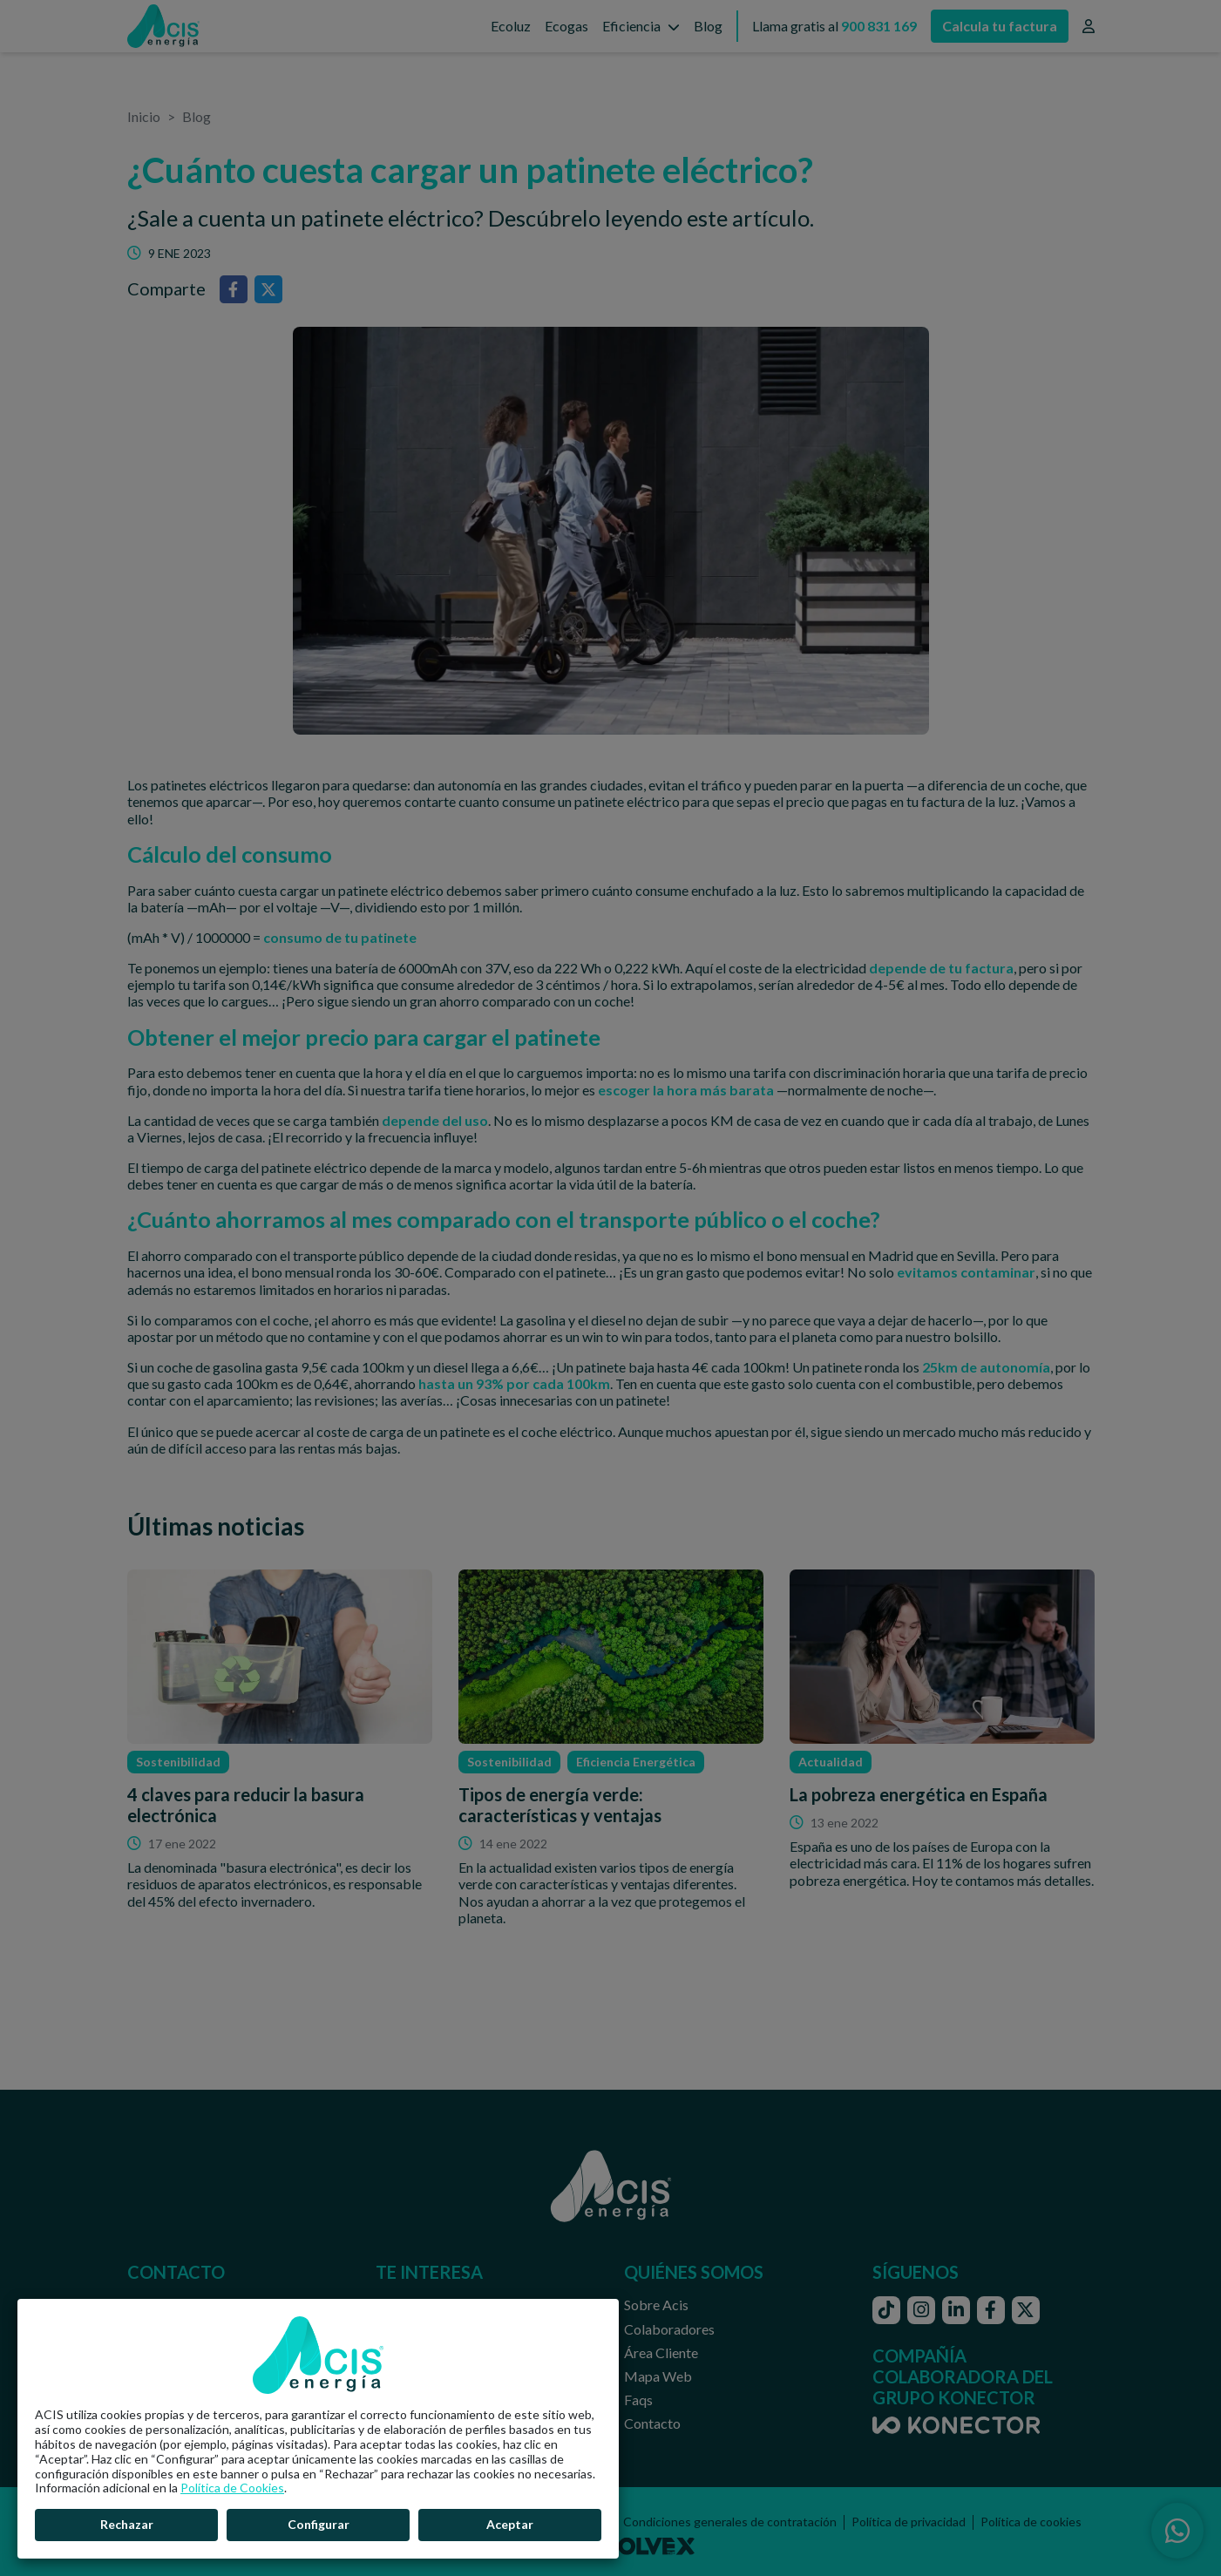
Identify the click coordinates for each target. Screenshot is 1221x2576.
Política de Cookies (232, 2487)
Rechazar (126, 2524)
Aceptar (509, 2524)
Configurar (318, 2524)
